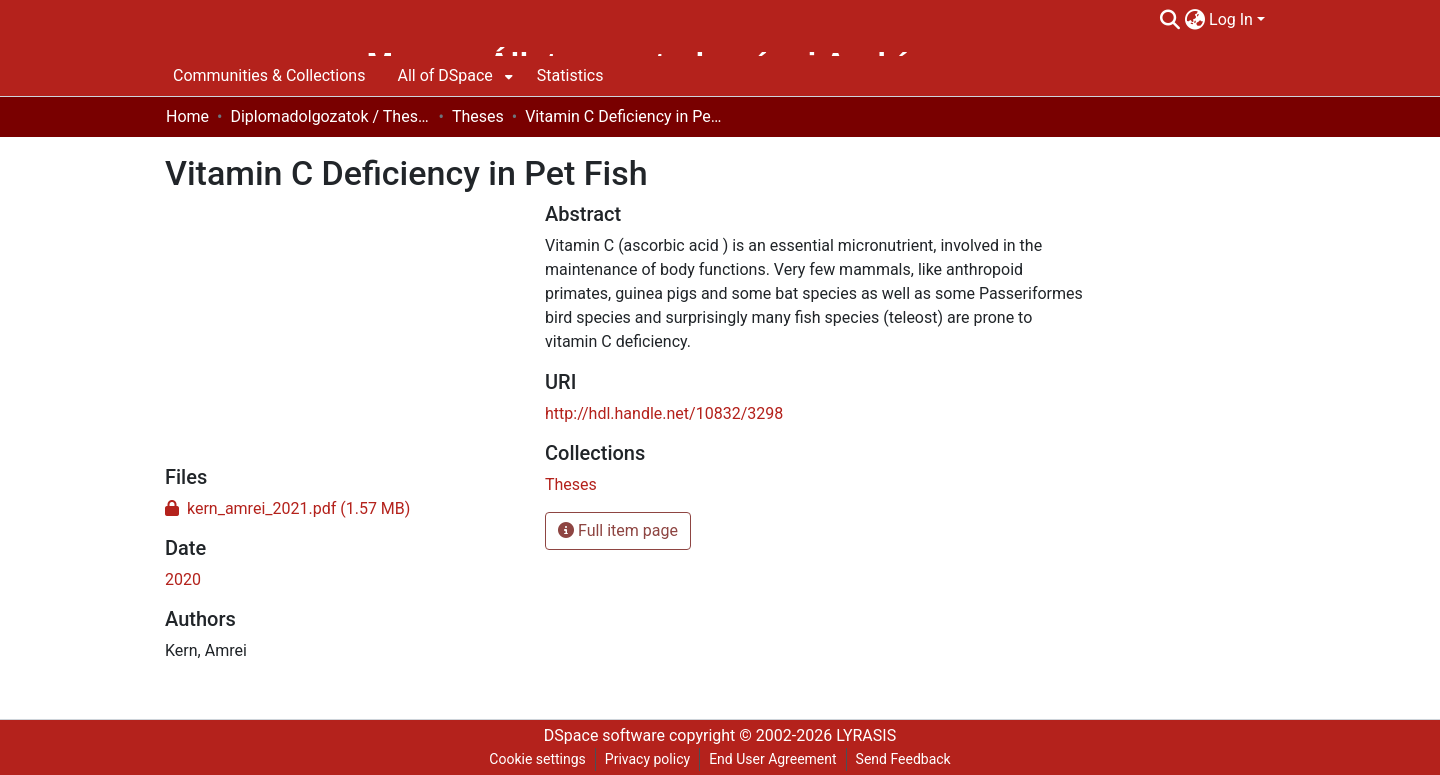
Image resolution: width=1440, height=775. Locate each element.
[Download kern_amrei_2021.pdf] (287, 508)
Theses (478, 116)
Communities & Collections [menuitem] (269, 75)
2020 (183, 579)
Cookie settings (537, 759)
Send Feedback (903, 759)
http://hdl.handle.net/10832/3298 (664, 413)
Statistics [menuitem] (570, 75)
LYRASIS (866, 735)
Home (187, 116)
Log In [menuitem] (1231, 19)
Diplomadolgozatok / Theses (330, 116)
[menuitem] (1194, 20)
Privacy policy (647, 759)
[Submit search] (1169, 20)
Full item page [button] (618, 530)
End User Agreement (772, 759)
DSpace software (604, 735)
